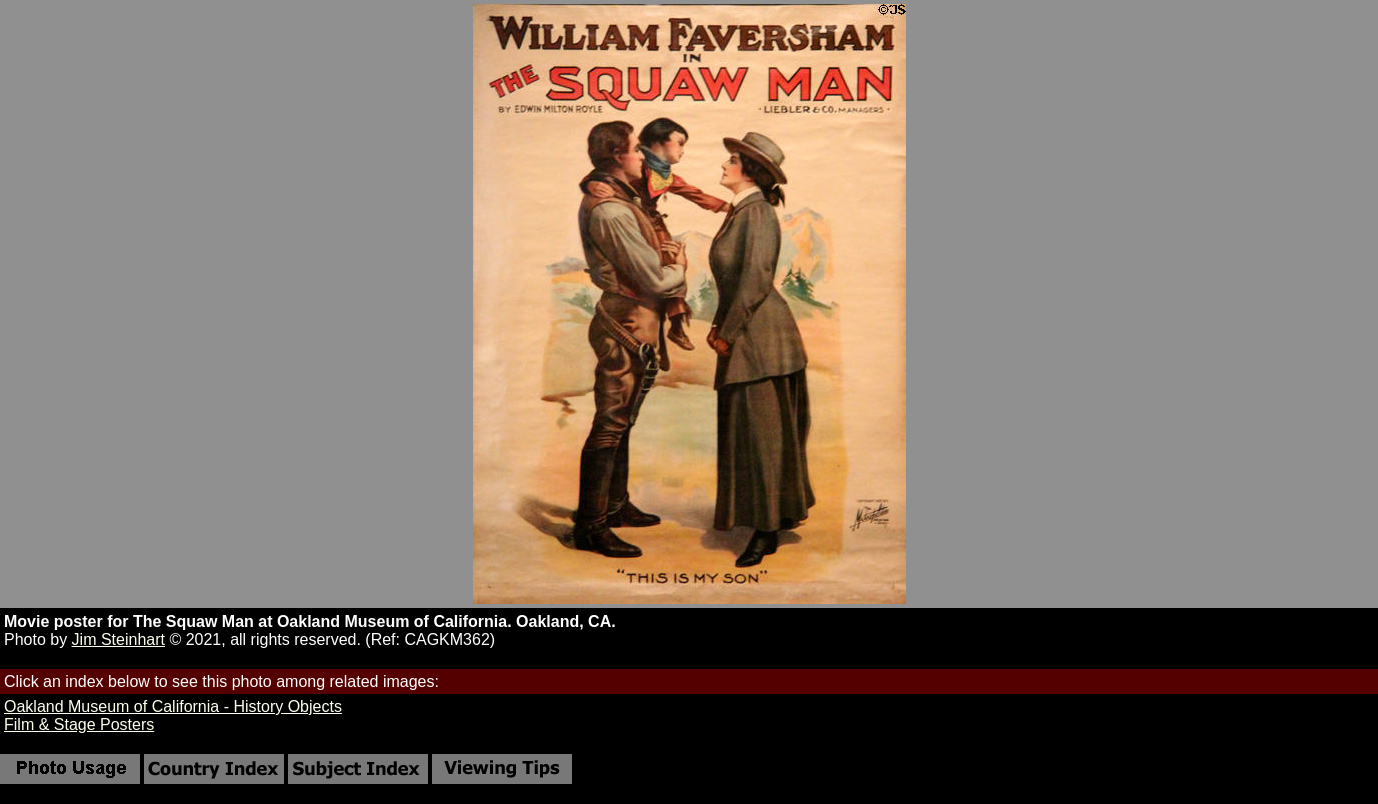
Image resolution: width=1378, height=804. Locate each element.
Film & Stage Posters (79, 724)
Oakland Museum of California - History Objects (173, 706)
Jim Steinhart (118, 639)
